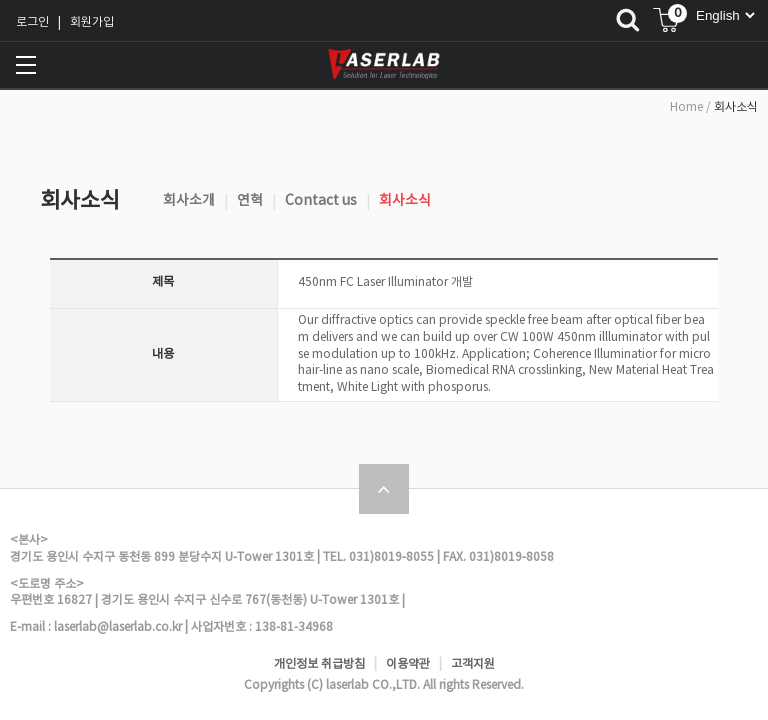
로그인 (32, 22)
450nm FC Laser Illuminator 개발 (385, 282)
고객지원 (473, 664)
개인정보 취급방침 (319, 664)
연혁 (250, 201)
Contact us (321, 201)
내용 (163, 354)
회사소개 (189, 201)
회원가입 (92, 22)
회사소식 (405, 201)
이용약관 (408, 664)
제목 (163, 282)
